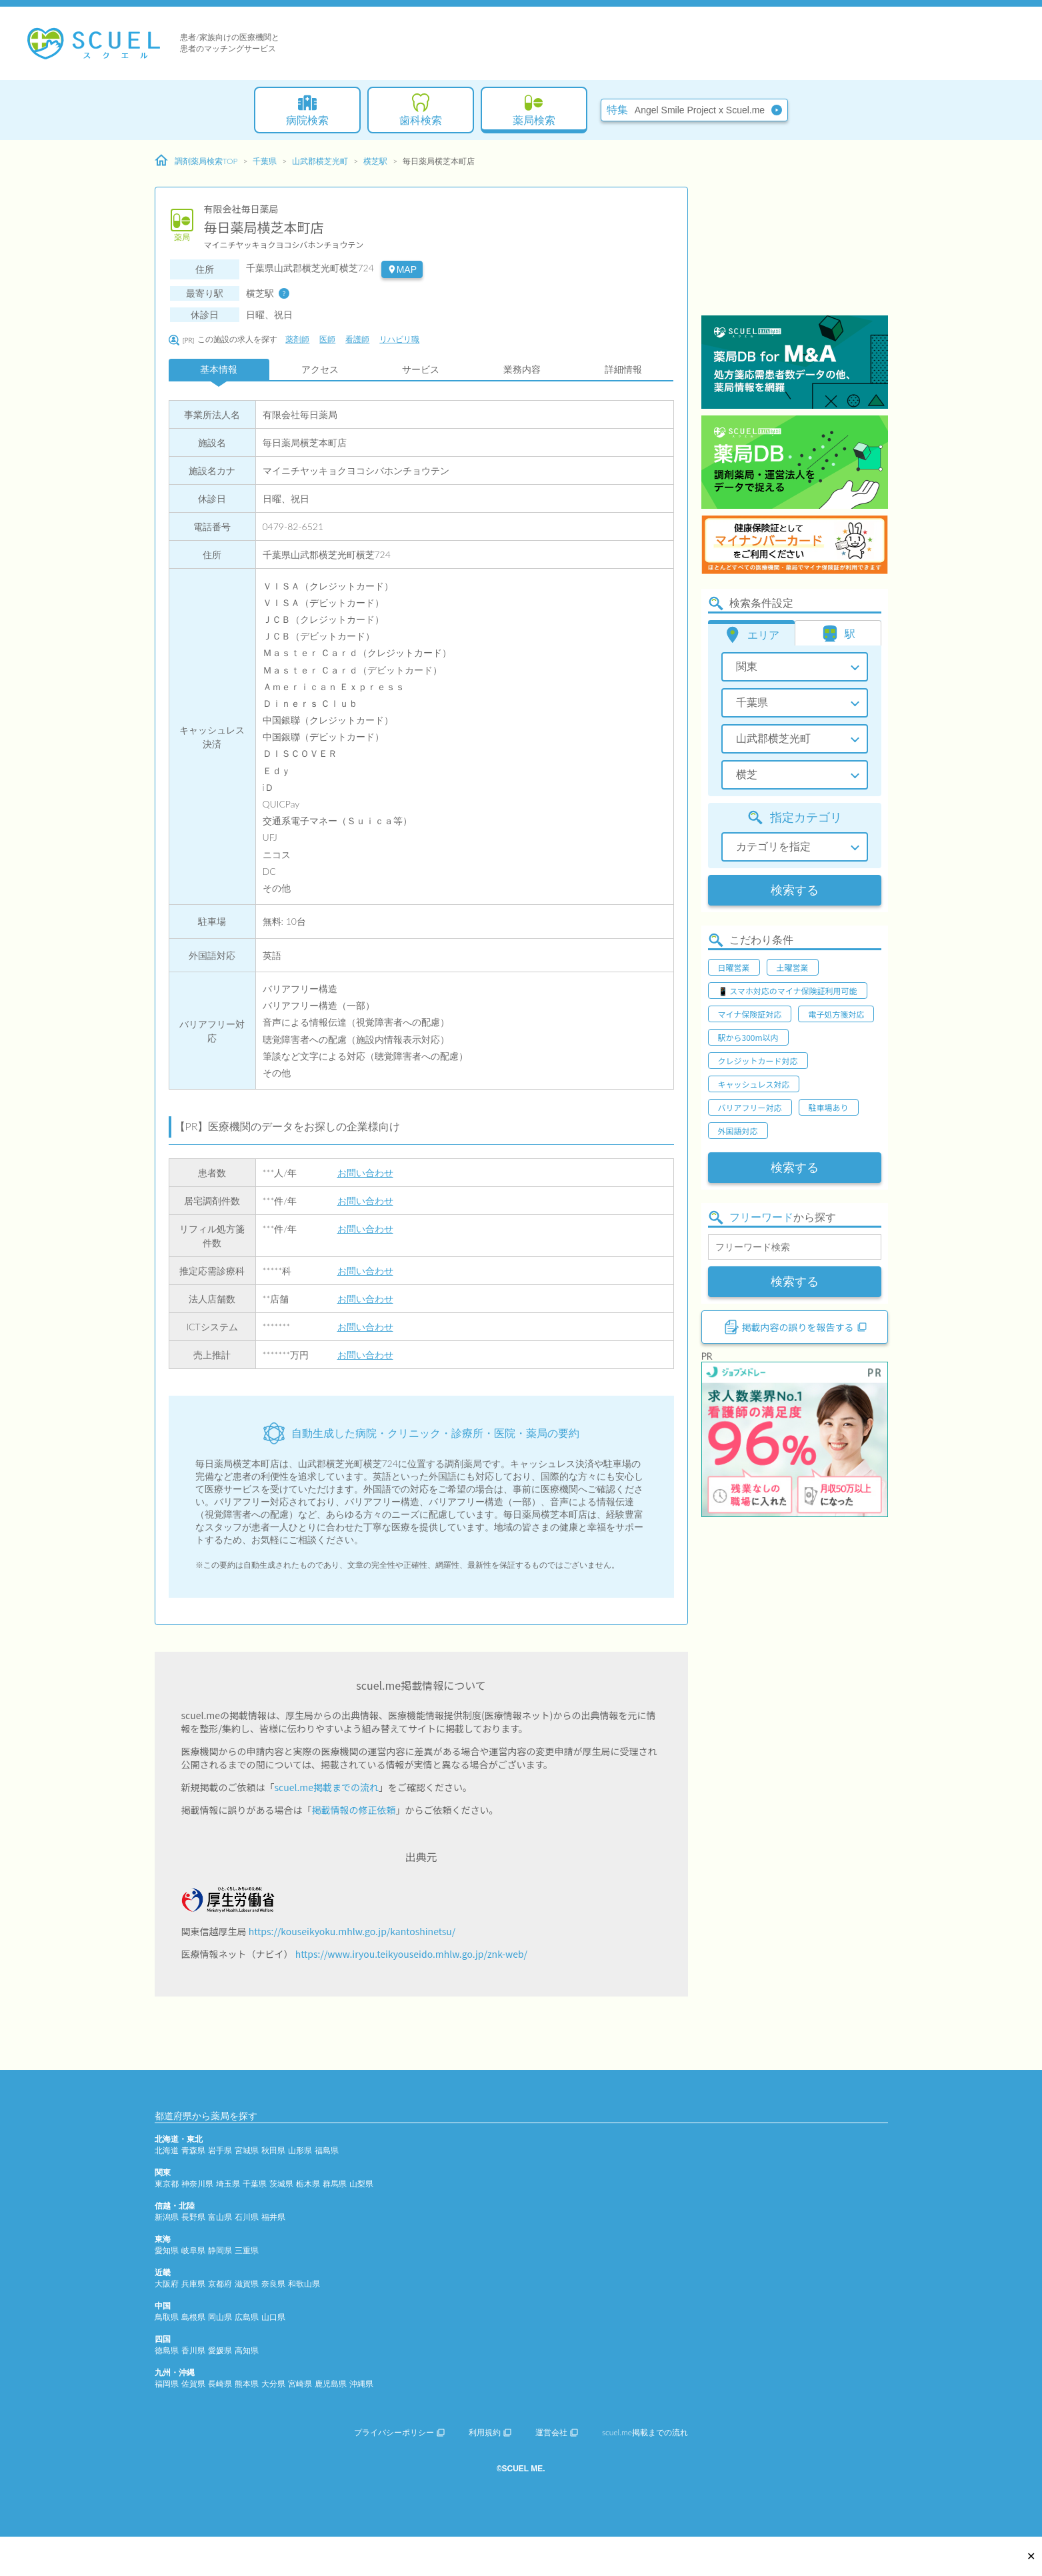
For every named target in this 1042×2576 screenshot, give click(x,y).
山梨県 (361, 2184)
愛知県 (167, 2250)
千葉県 (265, 161)
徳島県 (167, 2350)
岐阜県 (193, 2250)
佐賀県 (193, 2384)
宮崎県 (300, 2384)
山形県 (300, 2150)
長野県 (193, 2217)
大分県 (273, 2384)
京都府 (220, 2284)
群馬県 (335, 2184)
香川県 (193, 2350)
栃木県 (308, 2184)
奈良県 (273, 2284)
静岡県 (220, 2250)
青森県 (193, 2150)
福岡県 (167, 2384)
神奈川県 (197, 2184)
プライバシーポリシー (399, 2432)
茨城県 (281, 2184)
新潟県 (167, 2217)
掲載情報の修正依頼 (354, 1809)
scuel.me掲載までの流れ (327, 1787)
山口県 (273, 2317)
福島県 (327, 2150)
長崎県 (220, 2384)
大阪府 (167, 2284)
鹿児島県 (331, 2384)
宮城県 (247, 2150)
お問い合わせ (365, 1172)
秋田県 (273, 2150)
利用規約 (490, 2432)
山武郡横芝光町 (320, 161)
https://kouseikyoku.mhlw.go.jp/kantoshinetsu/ (352, 1931)
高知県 (247, 2350)
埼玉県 (228, 2184)
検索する (795, 890)
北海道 (167, 2150)
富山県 (220, 2217)
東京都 (167, 2184)
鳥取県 (167, 2317)
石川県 (247, 2217)
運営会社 (556, 2432)
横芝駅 (375, 161)
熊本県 (247, 2384)
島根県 (193, 2317)
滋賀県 (247, 2284)
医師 (327, 339)
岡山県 (220, 2317)
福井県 (273, 2217)
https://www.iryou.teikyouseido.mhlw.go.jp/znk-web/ (411, 1954)
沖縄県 (361, 2384)
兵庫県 (193, 2284)
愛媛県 (220, 2350)
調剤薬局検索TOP (196, 161)
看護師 (357, 339)
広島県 (247, 2317)
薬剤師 (297, 339)
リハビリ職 (399, 339)
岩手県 (220, 2150)
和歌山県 (304, 2284)
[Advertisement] (794, 230)
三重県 (247, 2250)
